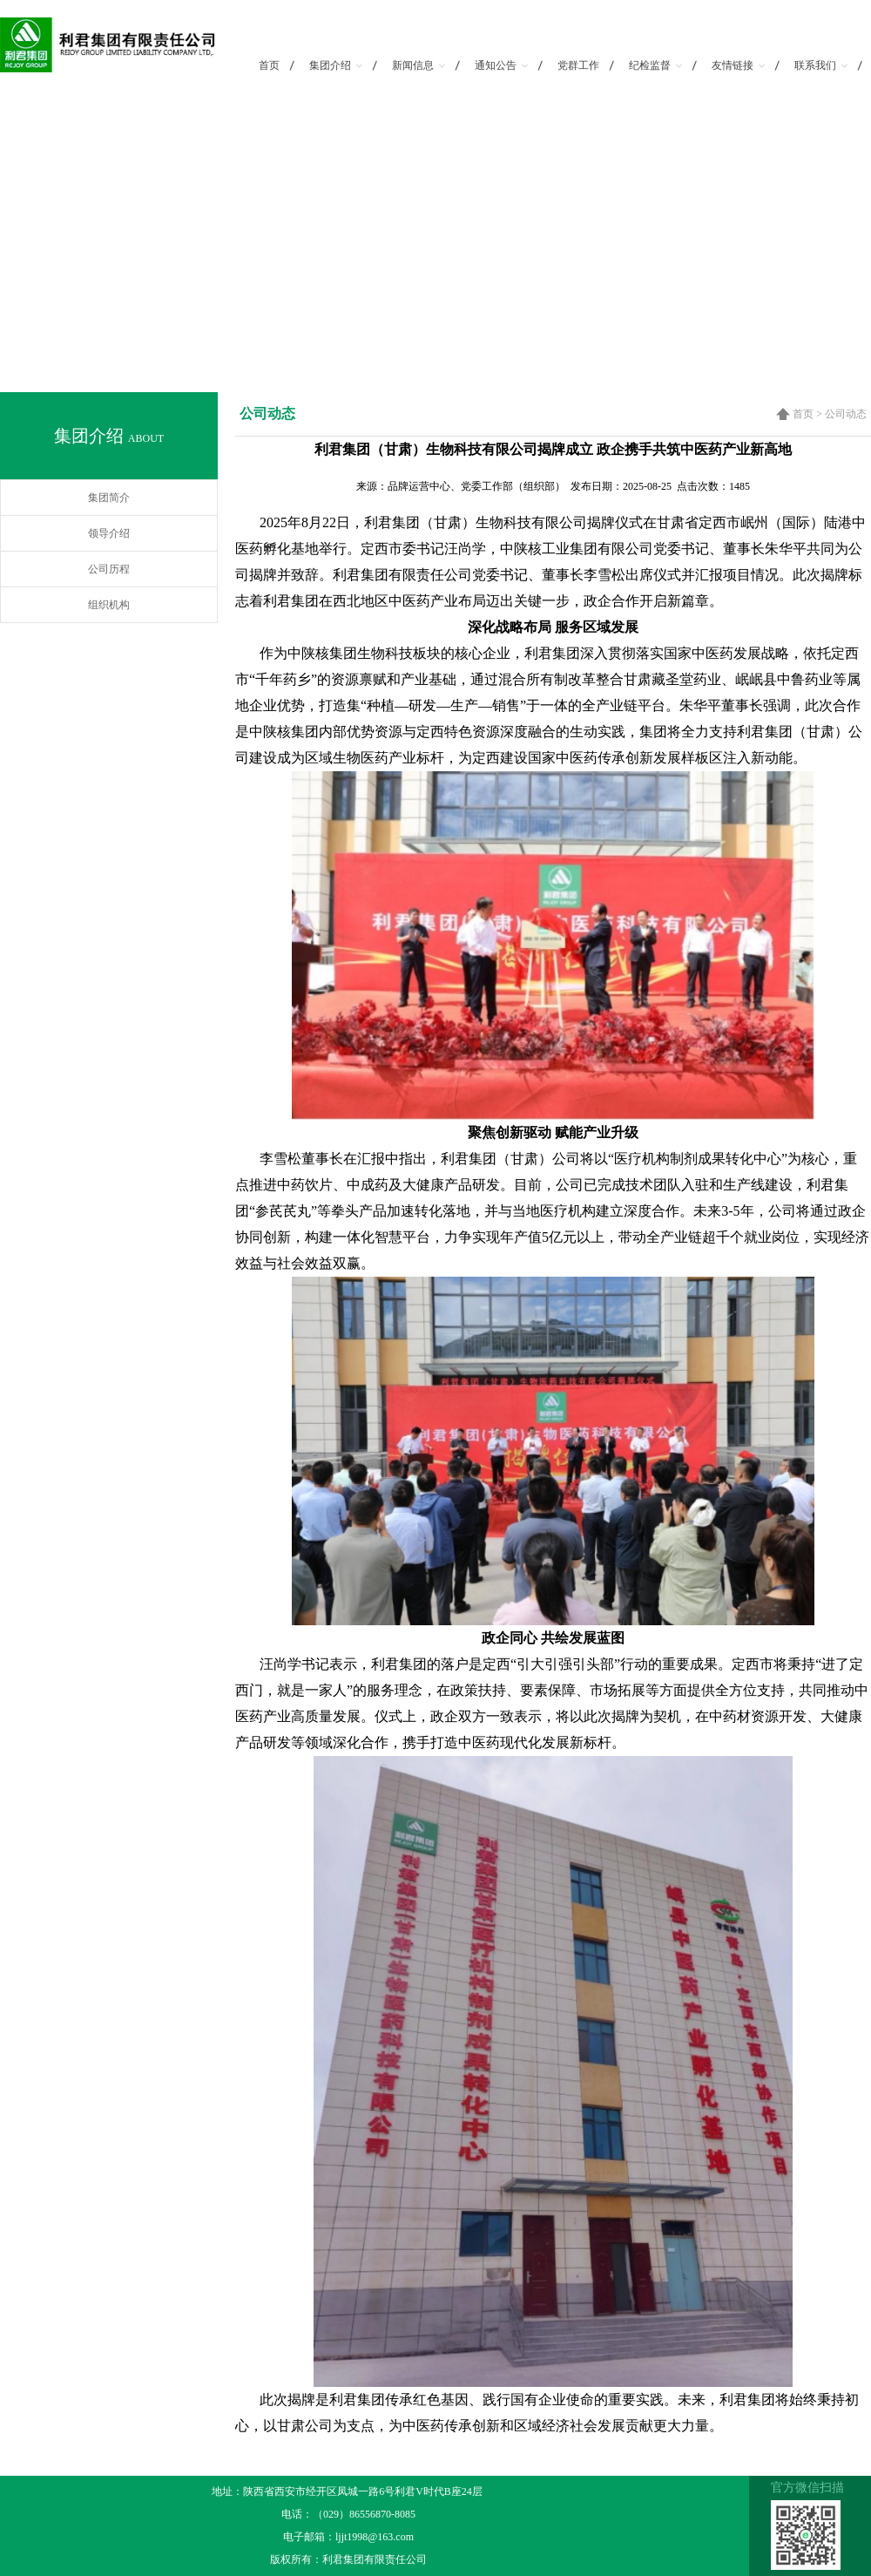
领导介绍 (109, 533)
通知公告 (501, 65)
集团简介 (109, 497)
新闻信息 (418, 65)
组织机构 (109, 605)
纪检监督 (655, 65)
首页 (269, 65)
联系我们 (820, 65)
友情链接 (738, 65)
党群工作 (578, 65)
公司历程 (109, 569)
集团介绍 (335, 65)
